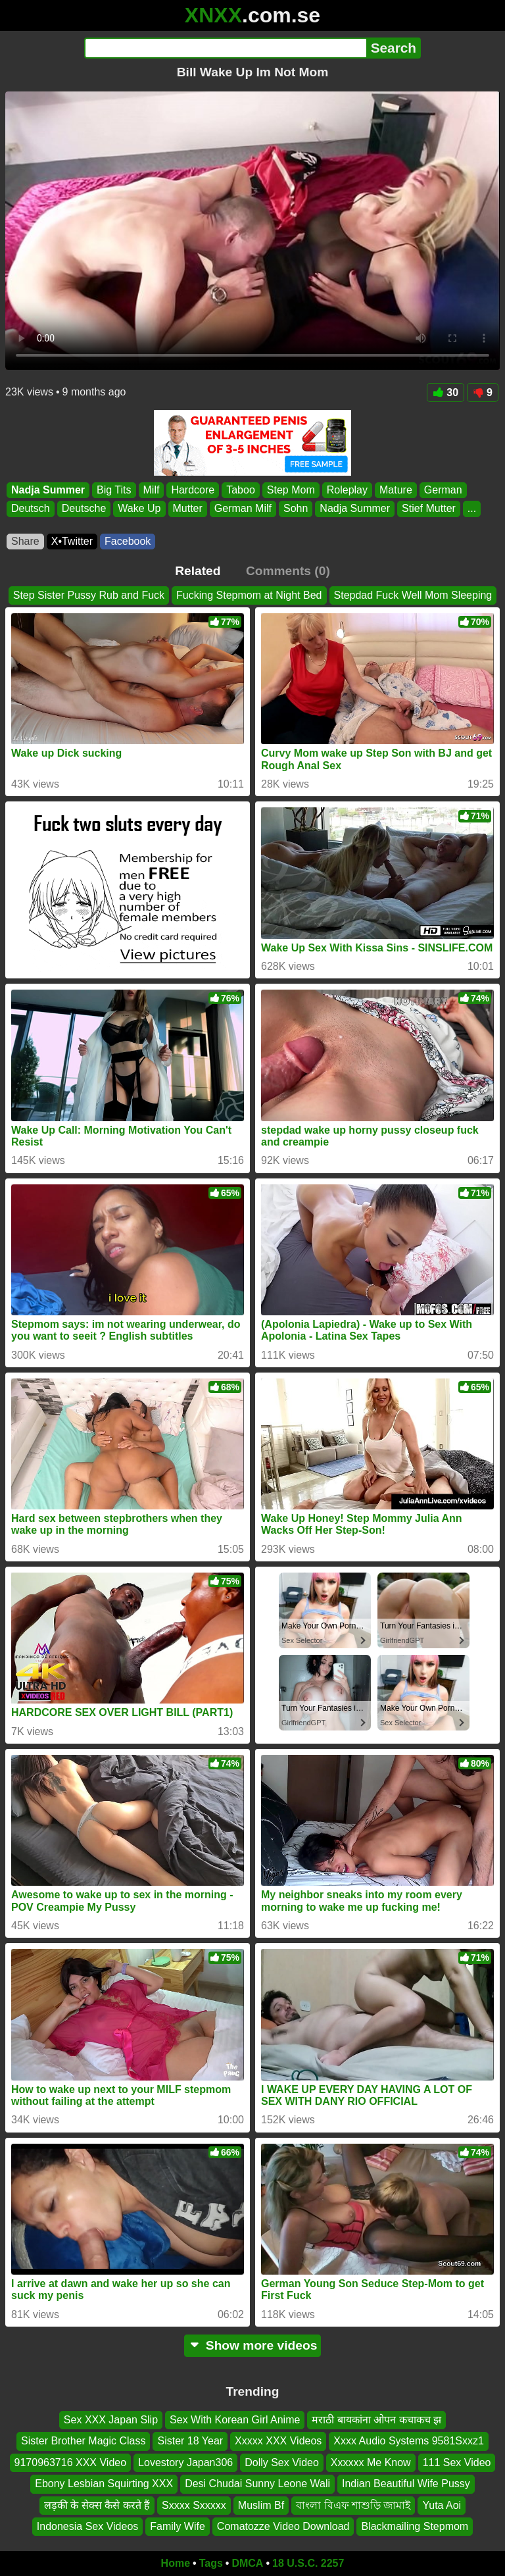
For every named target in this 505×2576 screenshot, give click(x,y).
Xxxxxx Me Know (371, 2462)
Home (175, 2563)
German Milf (243, 509)
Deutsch (30, 509)
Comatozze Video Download (283, 2526)
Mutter (188, 509)
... (472, 509)
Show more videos (253, 2345)
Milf (151, 489)
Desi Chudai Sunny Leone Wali (257, 2483)
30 (445, 392)
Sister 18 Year (190, 2440)
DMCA (247, 2563)
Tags (211, 2563)
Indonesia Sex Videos (87, 2526)
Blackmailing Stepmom (414, 2526)
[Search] (225, 48)
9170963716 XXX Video (70, 2462)
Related (197, 571)
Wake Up (139, 509)
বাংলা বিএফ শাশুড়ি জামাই (353, 2505)
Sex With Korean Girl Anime (235, 2419)
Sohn (295, 509)
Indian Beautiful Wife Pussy (406, 2483)
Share (25, 541)
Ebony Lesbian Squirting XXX (104, 2483)
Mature (395, 489)
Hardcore (192, 489)
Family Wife (177, 2526)
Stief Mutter (429, 509)
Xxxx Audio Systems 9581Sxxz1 (408, 2440)
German (443, 489)
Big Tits (114, 489)
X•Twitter (72, 541)
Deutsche (84, 509)
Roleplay (347, 489)
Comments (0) (288, 571)
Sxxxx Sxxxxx (194, 2505)
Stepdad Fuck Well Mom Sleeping (413, 595)
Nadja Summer (48, 489)
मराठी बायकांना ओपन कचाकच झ (376, 2419)
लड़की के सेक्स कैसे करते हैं (97, 2505)
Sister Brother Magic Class (83, 2440)
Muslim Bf (261, 2505)
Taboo (240, 489)
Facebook (128, 541)
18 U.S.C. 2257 (308, 2563)
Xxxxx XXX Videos (278, 2440)
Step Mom (291, 489)
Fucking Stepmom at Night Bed (249, 595)
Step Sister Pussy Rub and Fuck (88, 595)
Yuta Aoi (441, 2505)
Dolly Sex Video (282, 2462)
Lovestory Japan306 (185, 2462)
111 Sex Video (457, 2462)
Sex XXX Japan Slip (111, 2419)
